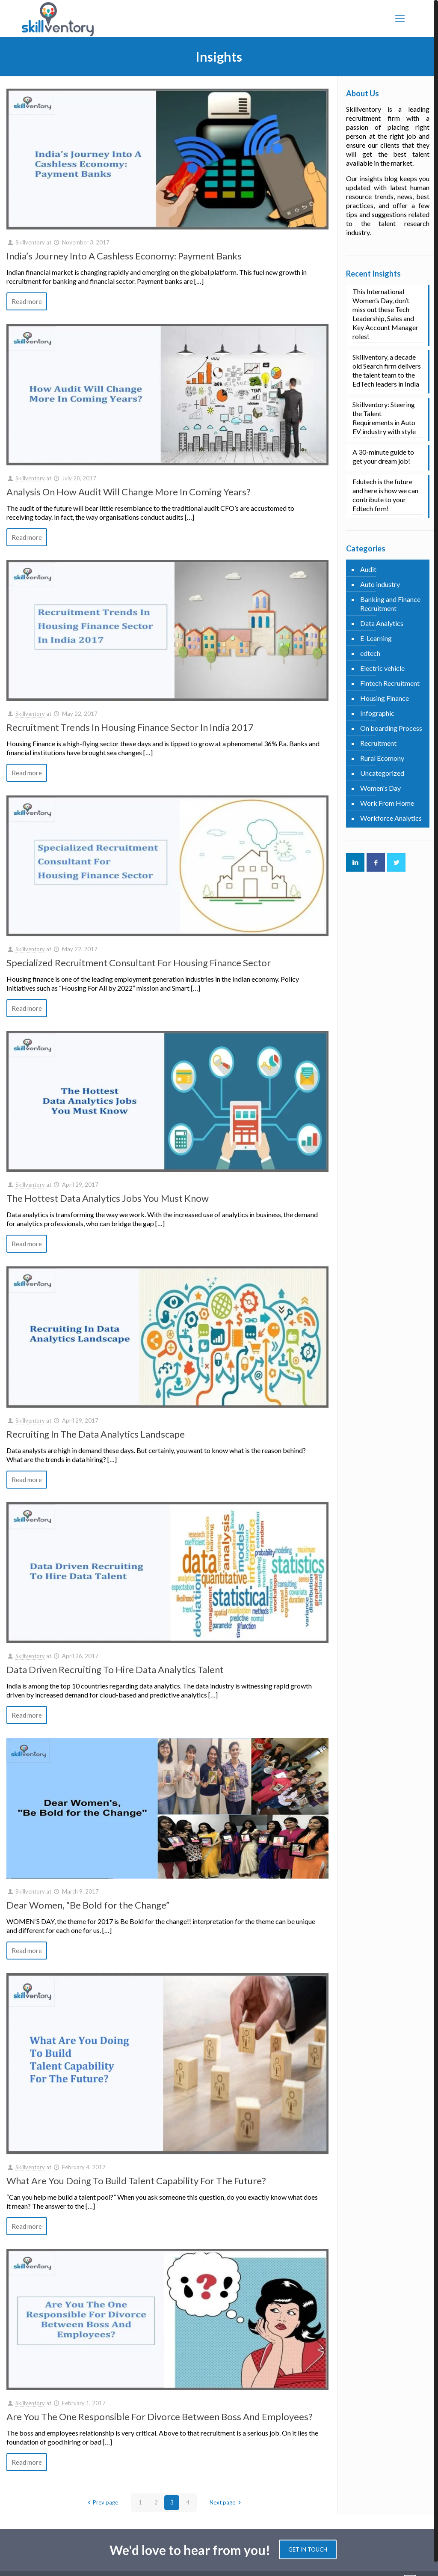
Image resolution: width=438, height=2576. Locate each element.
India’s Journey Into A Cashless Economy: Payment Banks (124, 256)
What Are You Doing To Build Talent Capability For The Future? (136, 2180)
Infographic (377, 713)
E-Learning (376, 638)
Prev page (101, 2502)
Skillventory (30, 242)
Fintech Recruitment (390, 683)
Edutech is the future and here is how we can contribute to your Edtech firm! (385, 494)
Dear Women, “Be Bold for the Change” (87, 1905)
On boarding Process (391, 728)
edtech (370, 653)
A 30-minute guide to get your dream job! (383, 456)
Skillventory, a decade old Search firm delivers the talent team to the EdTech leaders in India (386, 370)
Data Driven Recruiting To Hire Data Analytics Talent (115, 1669)
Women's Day (380, 788)
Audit (368, 569)
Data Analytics (381, 623)
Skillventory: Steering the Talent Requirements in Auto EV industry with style (384, 417)
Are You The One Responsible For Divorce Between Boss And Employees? (159, 2416)
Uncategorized (382, 773)
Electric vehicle (382, 668)
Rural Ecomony (382, 758)
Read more (27, 301)
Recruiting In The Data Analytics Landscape (95, 1434)
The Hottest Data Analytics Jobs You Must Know (107, 1198)
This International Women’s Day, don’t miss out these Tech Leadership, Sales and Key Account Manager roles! (385, 313)
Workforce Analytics (391, 818)
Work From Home (387, 803)
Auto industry (380, 584)
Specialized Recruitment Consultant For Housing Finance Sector (138, 962)
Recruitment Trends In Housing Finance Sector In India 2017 (130, 727)
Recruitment (378, 743)
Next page (226, 2502)
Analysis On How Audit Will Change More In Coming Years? (128, 491)
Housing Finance (384, 698)
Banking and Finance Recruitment (390, 603)
